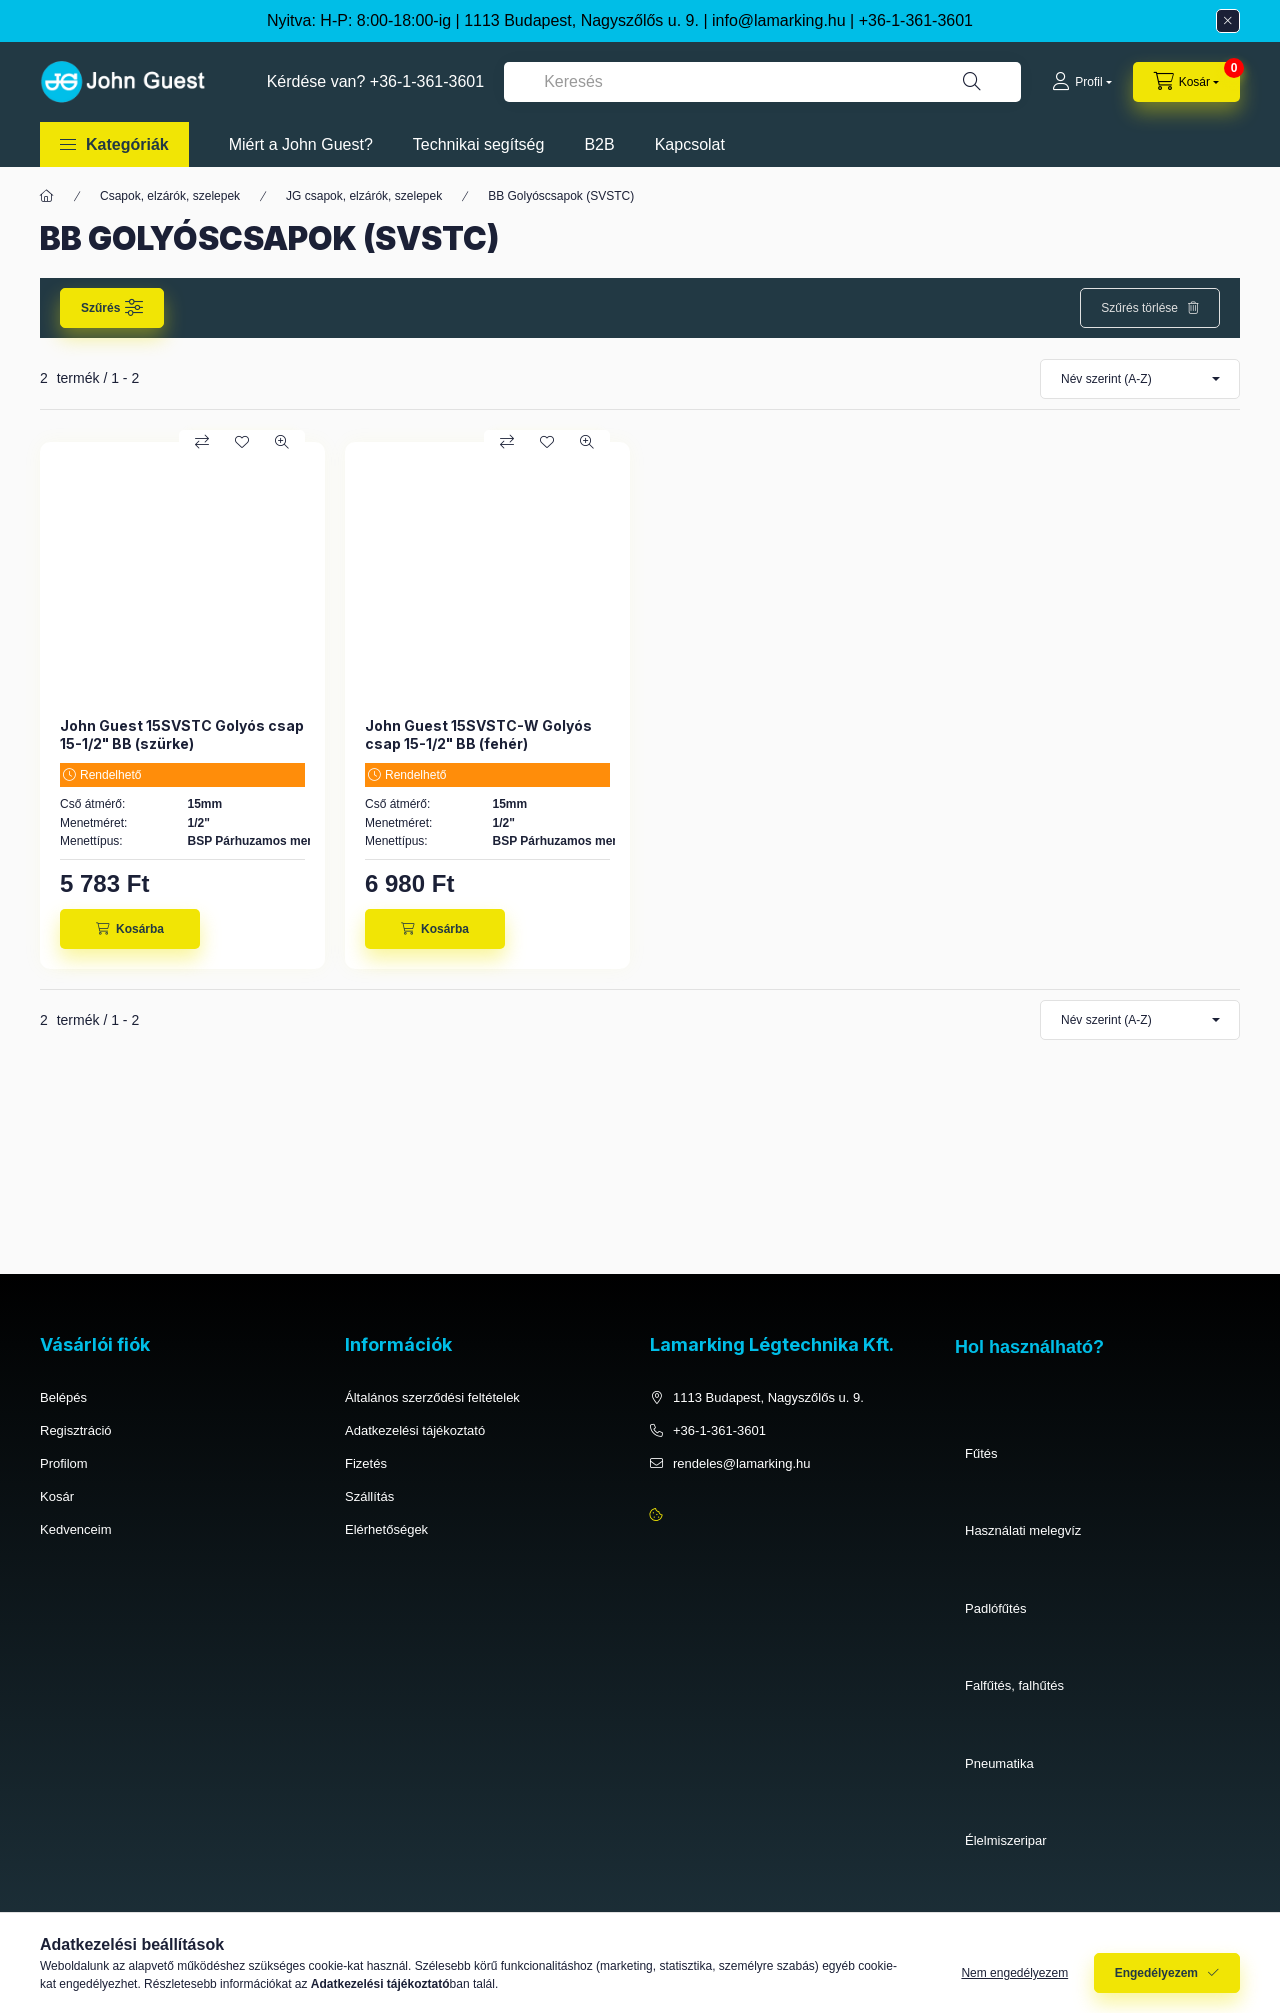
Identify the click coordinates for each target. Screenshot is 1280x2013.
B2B (599, 144)
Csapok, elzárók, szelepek (170, 196)
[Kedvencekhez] (242, 442)
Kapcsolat (690, 144)
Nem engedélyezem (1014, 1980)
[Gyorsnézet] (282, 442)
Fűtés (981, 1453)
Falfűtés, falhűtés (1014, 1685)
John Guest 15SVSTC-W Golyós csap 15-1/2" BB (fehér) (478, 734)
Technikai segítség (479, 144)
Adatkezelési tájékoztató (415, 1430)
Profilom (64, 1463)
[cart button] (1186, 82)
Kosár (57, 1496)
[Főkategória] (47, 196)
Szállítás (369, 1496)
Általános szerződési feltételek (432, 1397)
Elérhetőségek (386, 1529)
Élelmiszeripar (1006, 1840)
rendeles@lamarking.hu (742, 1463)
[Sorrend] (1140, 379)
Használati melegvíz (1023, 1530)
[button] (114, 144)
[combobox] (762, 82)
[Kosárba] (130, 929)
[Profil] (1081, 82)
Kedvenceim (76, 1529)
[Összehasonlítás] (202, 442)
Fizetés (366, 1463)
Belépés (63, 1397)
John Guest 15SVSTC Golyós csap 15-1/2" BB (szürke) (182, 734)
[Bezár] (1228, 21)
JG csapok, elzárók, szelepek (364, 196)
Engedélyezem (1156, 1980)
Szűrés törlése (1139, 308)
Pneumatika (999, 1763)
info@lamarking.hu (779, 20)
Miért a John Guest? (301, 144)
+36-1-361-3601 (916, 20)
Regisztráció (76, 1430)
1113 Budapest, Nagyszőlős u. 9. (768, 1397)
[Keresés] (972, 82)
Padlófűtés (995, 1608)
